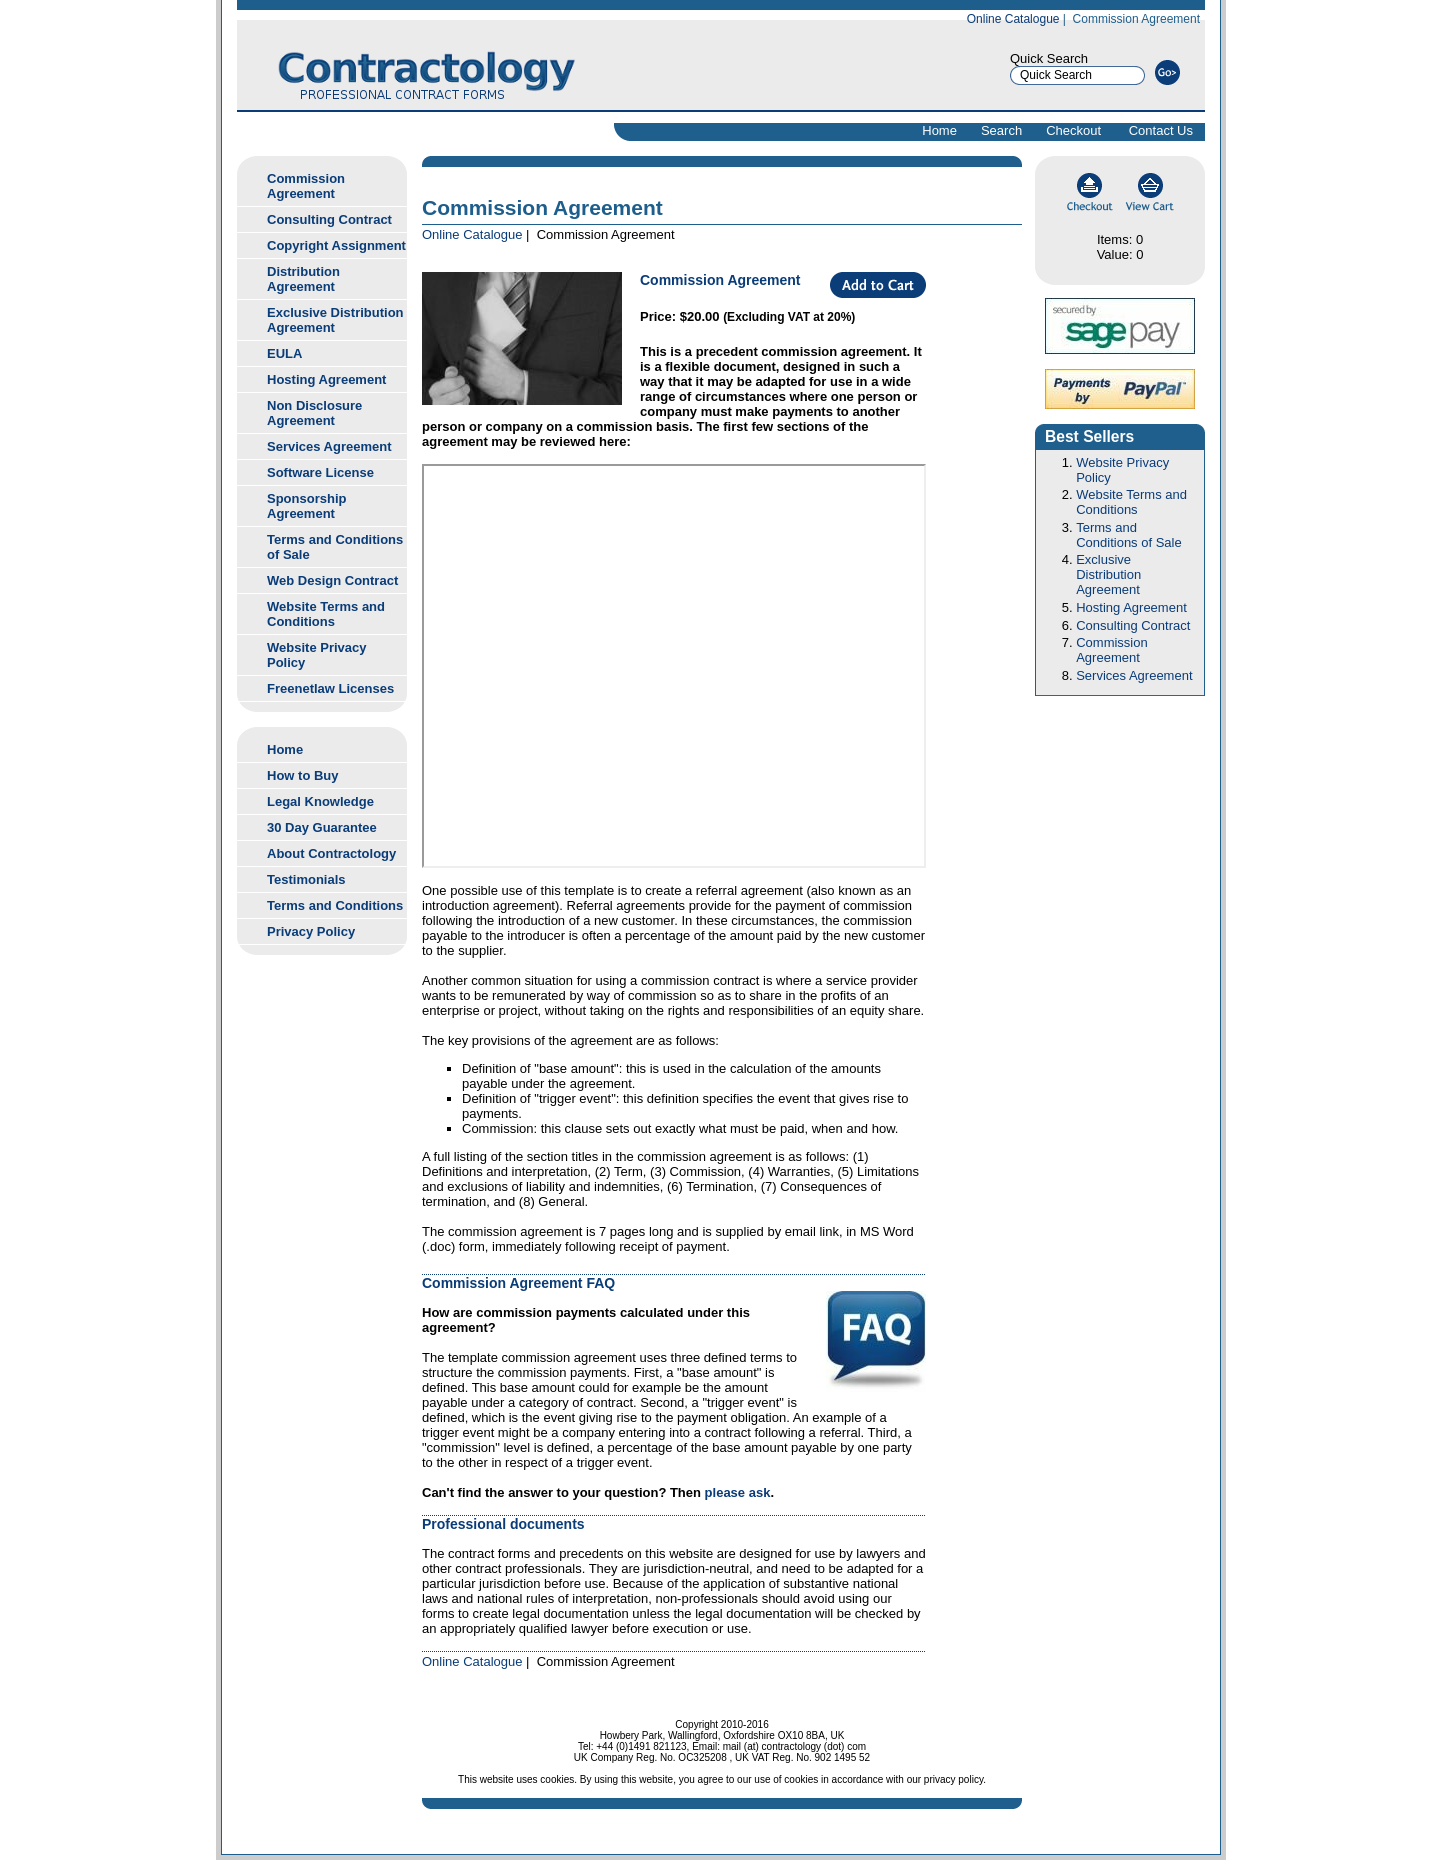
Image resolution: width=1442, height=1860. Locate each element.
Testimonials (306, 879)
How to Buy (303, 775)
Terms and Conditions (335, 905)
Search (1001, 130)
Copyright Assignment (336, 245)
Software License (320, 472)
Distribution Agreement (303, 279)
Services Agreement (329, 446)
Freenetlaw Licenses (330, 688)
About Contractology (331, 853)
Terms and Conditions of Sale (335, 547)
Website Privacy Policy (316, 655)
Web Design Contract (332, 580)
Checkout (1073, 130)
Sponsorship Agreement (306, 506)
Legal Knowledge (320, 801)
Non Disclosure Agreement (314, 413)
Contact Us (1161, 130)
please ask (738, 1492)
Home (939, 130)
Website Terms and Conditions (326, 614)
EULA (284, 353)
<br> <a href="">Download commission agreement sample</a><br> (674, 666)
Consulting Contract (329, 219)
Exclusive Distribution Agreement (335, 320)
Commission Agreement (306, 186)
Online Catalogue (1013, 19)
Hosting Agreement (326, 379)
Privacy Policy (311, 931)
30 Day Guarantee (322, 827)
